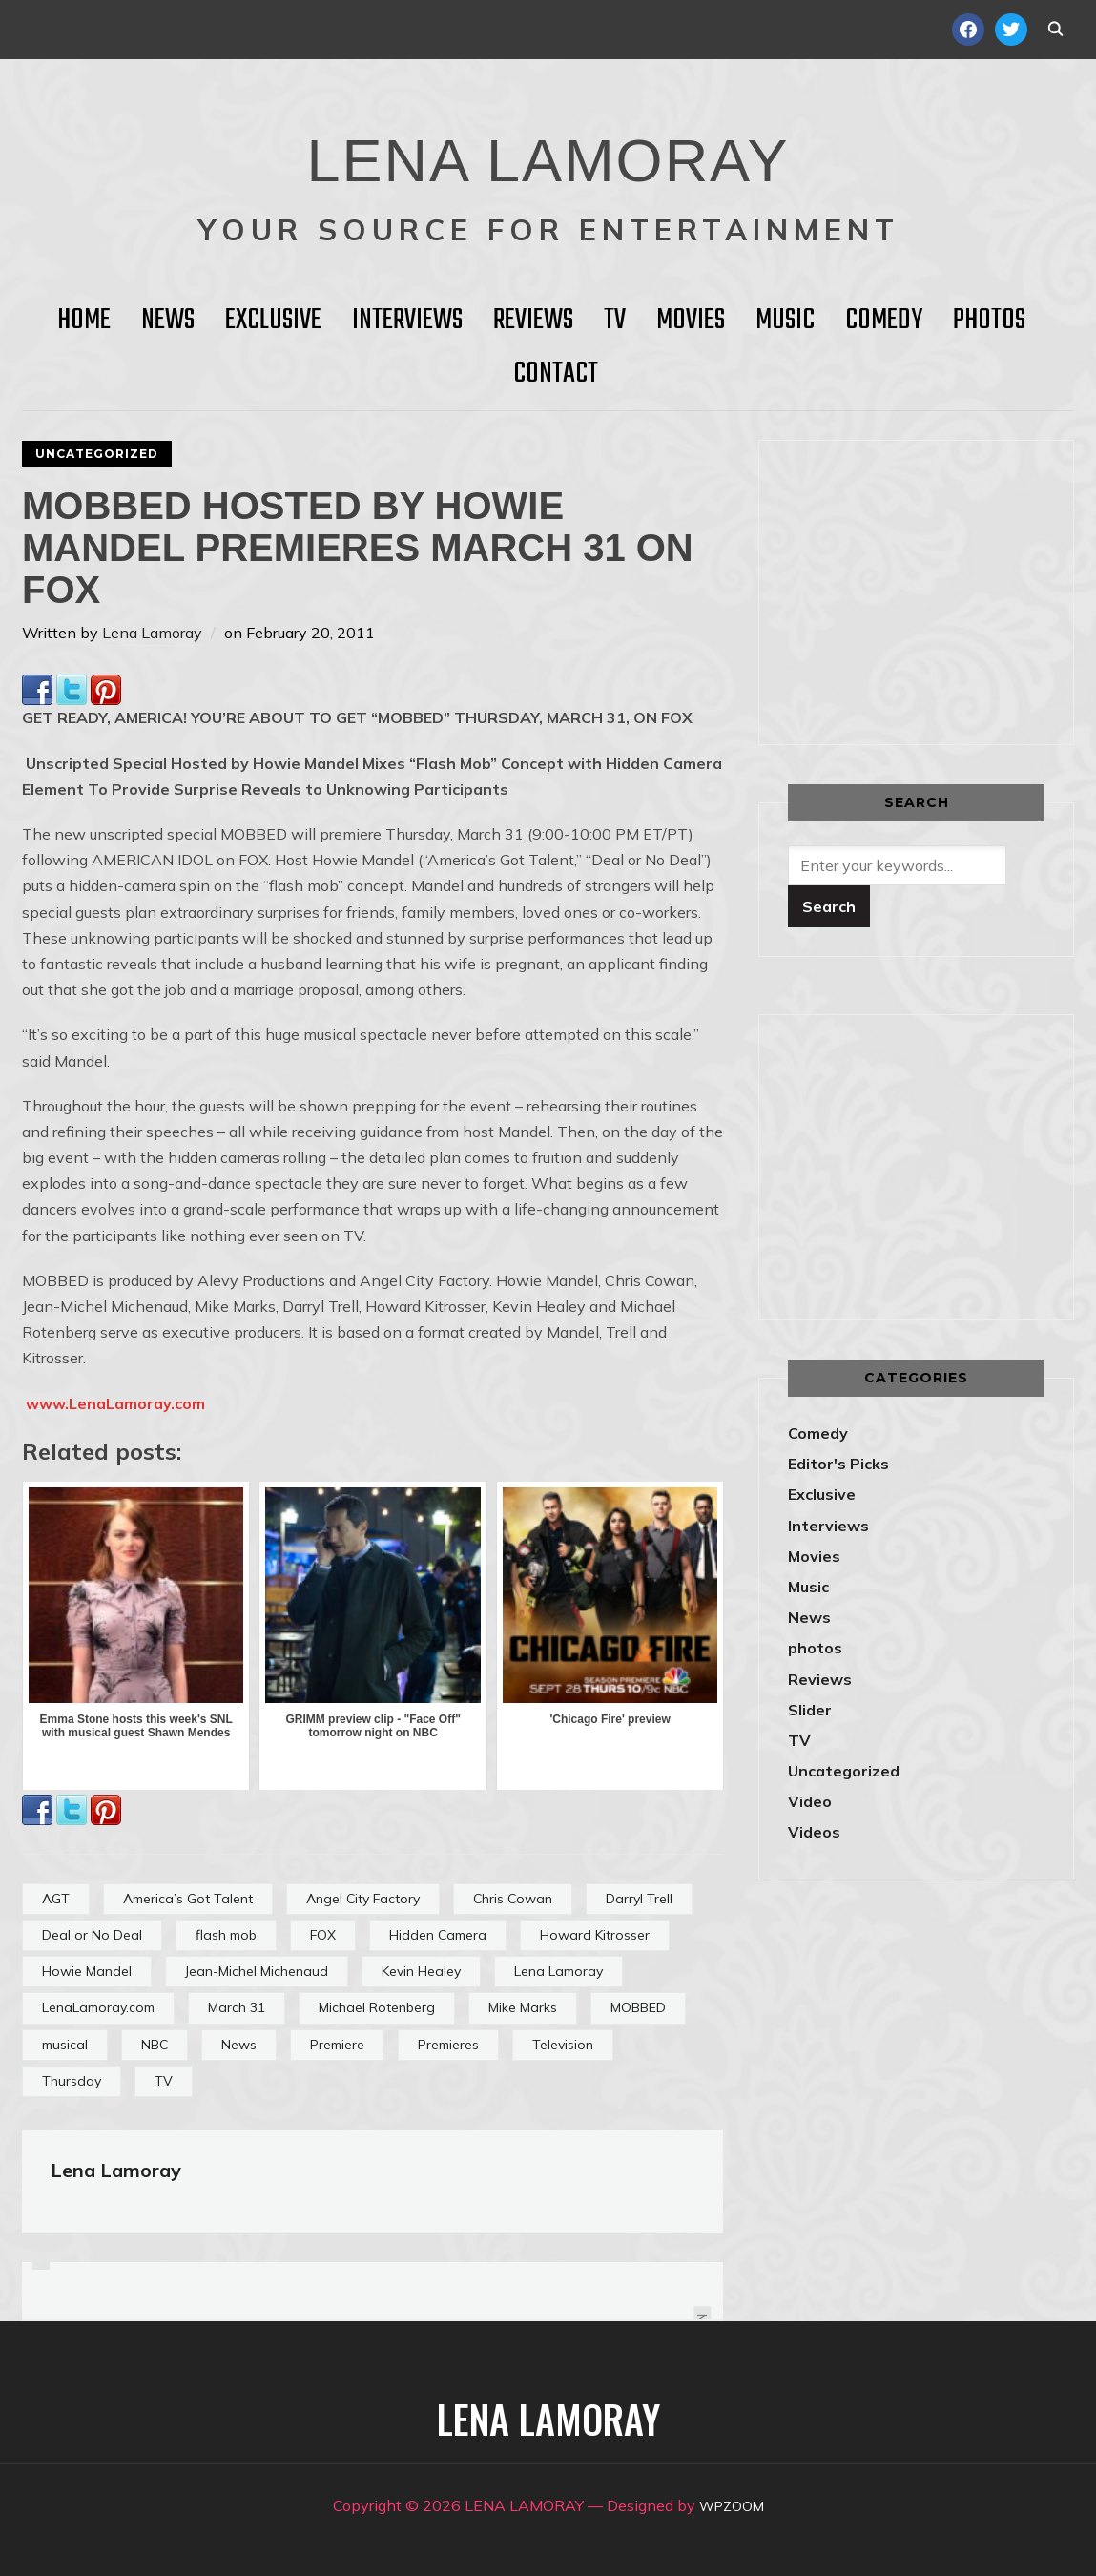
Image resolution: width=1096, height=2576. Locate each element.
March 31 (236, 2007)
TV (615, 320)
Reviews (533, 320)
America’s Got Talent (188, 1898)
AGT (56, 1898)
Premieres (448, 2044)
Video (810, 1801)
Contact (555, 374)
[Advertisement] (941, 588)
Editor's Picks (838, 1463)
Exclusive (273, 320)
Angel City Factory (363, 1898)
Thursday (71, 2080)
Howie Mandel (87, 1971)
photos (815, 1647)
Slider (810, 1709)
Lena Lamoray (152, 632)
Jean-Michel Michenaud (256, 1971)
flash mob (226, 1934)
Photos (989, 320)
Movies (690, 320)
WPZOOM (731, 2505)
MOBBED (638, 2007)
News (168, 320)
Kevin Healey (421, 1971)
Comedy (883, 320)
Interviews (407, 320)
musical (65, 2044)
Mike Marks (522, 2007)
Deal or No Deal (92, 1934)
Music (785, 320)
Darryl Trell (639, 1898)
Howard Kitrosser (595, 1934)
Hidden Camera (437, 1934)
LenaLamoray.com (98, 2007)
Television (562, 2044)
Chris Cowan (512, 1898)
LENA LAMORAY (548, 147)
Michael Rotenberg (377, 2007)
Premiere (337, 2044)
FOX (323, 1934)
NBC (154, 2044)
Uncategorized (96, 454)
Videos (814, 1831)
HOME (84, 320)
